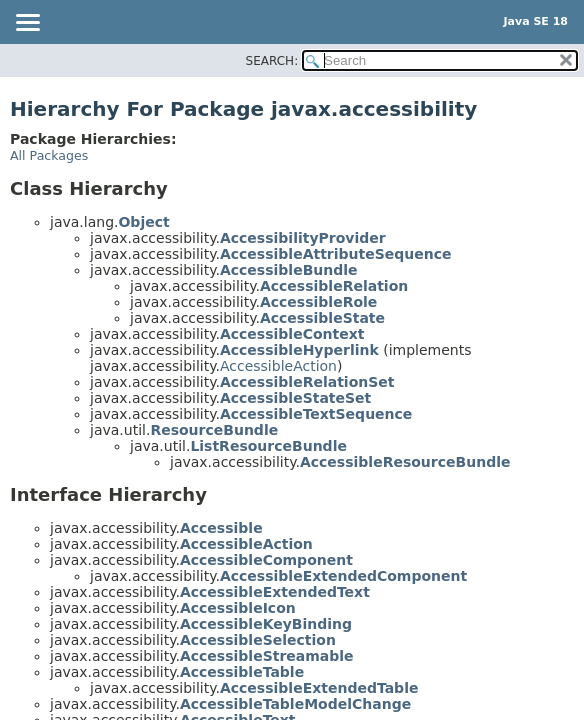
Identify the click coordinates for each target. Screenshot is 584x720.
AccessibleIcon (238, 608)
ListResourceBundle (268, 446)
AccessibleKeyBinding (266, 624)
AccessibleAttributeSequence (336, 254)
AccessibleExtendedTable (319, 688)
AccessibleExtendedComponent (343, 576)
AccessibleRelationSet (307, 382)
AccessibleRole (318, 302)
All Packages (49, 155)
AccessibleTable (242, 672)
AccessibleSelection (258, 640)
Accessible (221, 528)
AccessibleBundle (289, 270)
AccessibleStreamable (267, 656)
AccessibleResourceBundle (405, 462)
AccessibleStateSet (295, 398)
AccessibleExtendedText (275, 592)
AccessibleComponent (266, 560)
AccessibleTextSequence (316, 414)
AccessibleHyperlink (299, 350)
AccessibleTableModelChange (295, 704)
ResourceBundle (214, 430)
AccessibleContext (292, 334)
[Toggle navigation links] (27, 24)
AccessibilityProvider (303, 238)
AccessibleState (322, 318)
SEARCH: (272, 61)
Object (143, 222)
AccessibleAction (278, 366)
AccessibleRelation (334, 286)
